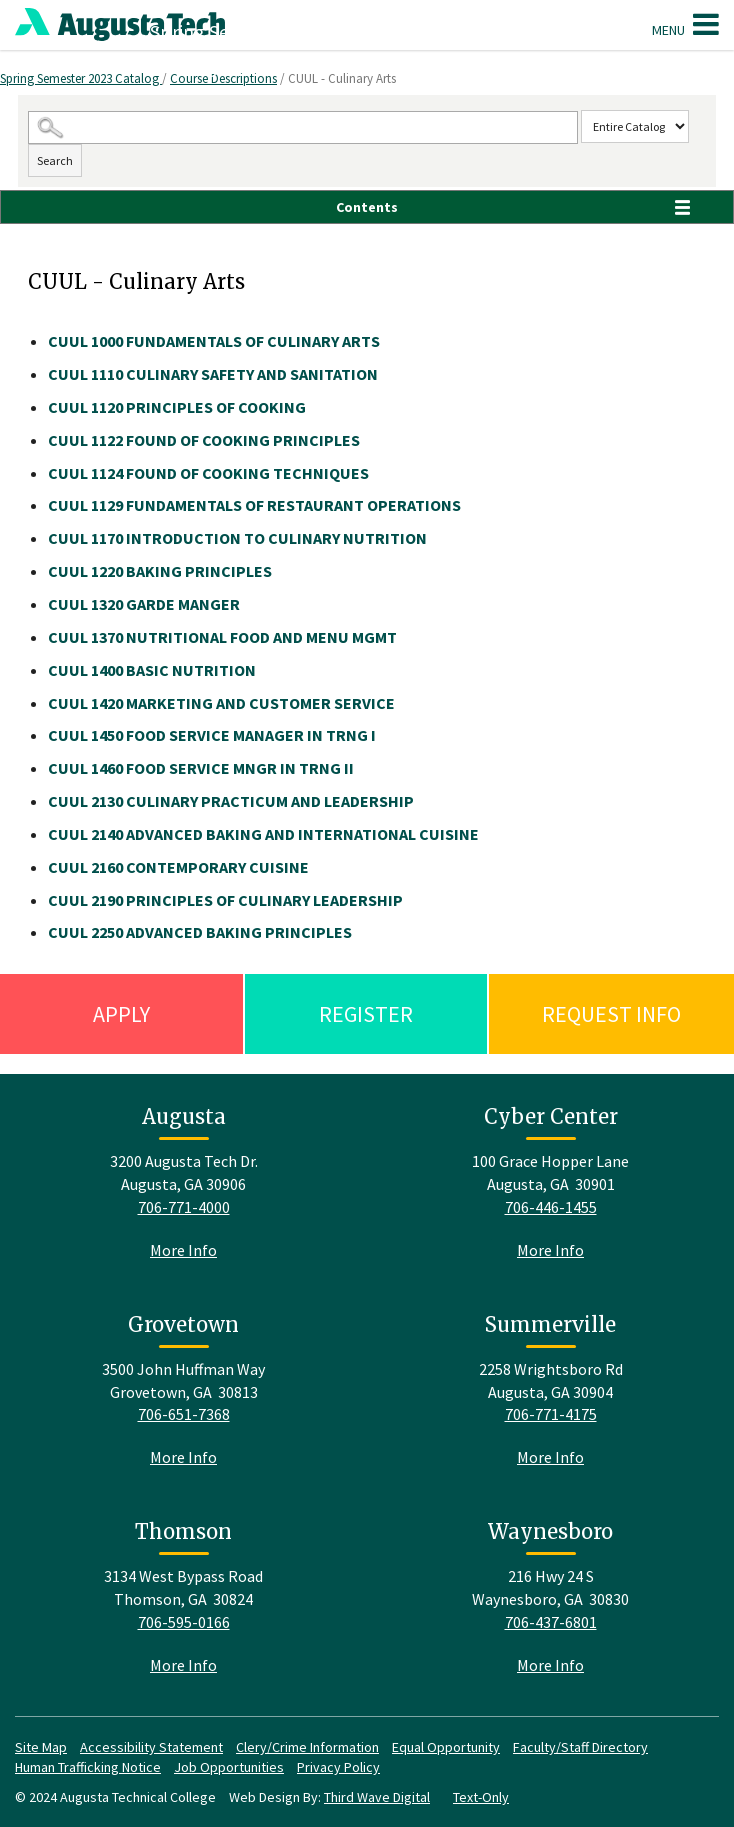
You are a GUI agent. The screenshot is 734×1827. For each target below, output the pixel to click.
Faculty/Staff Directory (580, 1747)
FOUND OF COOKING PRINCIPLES (204, 440)
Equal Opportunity (446, 1747)
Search (55, 160)
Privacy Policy (338, 1767)
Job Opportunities (229, 1767)
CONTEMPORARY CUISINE (178, 867)
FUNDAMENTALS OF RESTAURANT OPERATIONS (254, 505)
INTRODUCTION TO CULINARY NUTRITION (237, 538)
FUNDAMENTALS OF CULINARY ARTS (214, 341)
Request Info (611, 1014)
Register (366, 1014)
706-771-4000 (184, 1207)
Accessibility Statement (151, 1747)
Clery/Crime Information (307, 1747)
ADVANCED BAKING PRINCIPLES (200, 932)
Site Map (41, 1747)
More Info (183, 1250)
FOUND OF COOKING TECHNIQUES (208, 473)
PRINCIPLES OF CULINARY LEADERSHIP (225, 900)
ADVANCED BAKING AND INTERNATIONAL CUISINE (263, 834)
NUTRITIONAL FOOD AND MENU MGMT (222, 637)
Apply (121, 1014)
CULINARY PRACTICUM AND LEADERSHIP (231, 801)
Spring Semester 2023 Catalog (81, 78)
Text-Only (481, 1797)
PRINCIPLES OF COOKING (177, 407)
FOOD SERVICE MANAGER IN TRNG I (212, 735)
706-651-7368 (184, 1414)
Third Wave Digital (377, 1797)
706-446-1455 (551, 1207)
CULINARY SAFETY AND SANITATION (213, 374)
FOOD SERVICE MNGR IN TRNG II (201, 768)
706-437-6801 (551, 1622)
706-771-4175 (551, 1414)
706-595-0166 (184, 1622)
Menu (685, 24)
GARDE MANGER (144, 604)
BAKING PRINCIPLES (160, 571)
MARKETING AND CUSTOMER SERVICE (221, 703)
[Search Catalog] (303, 127)
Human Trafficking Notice (88, 1767)
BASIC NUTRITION (152, 670)
